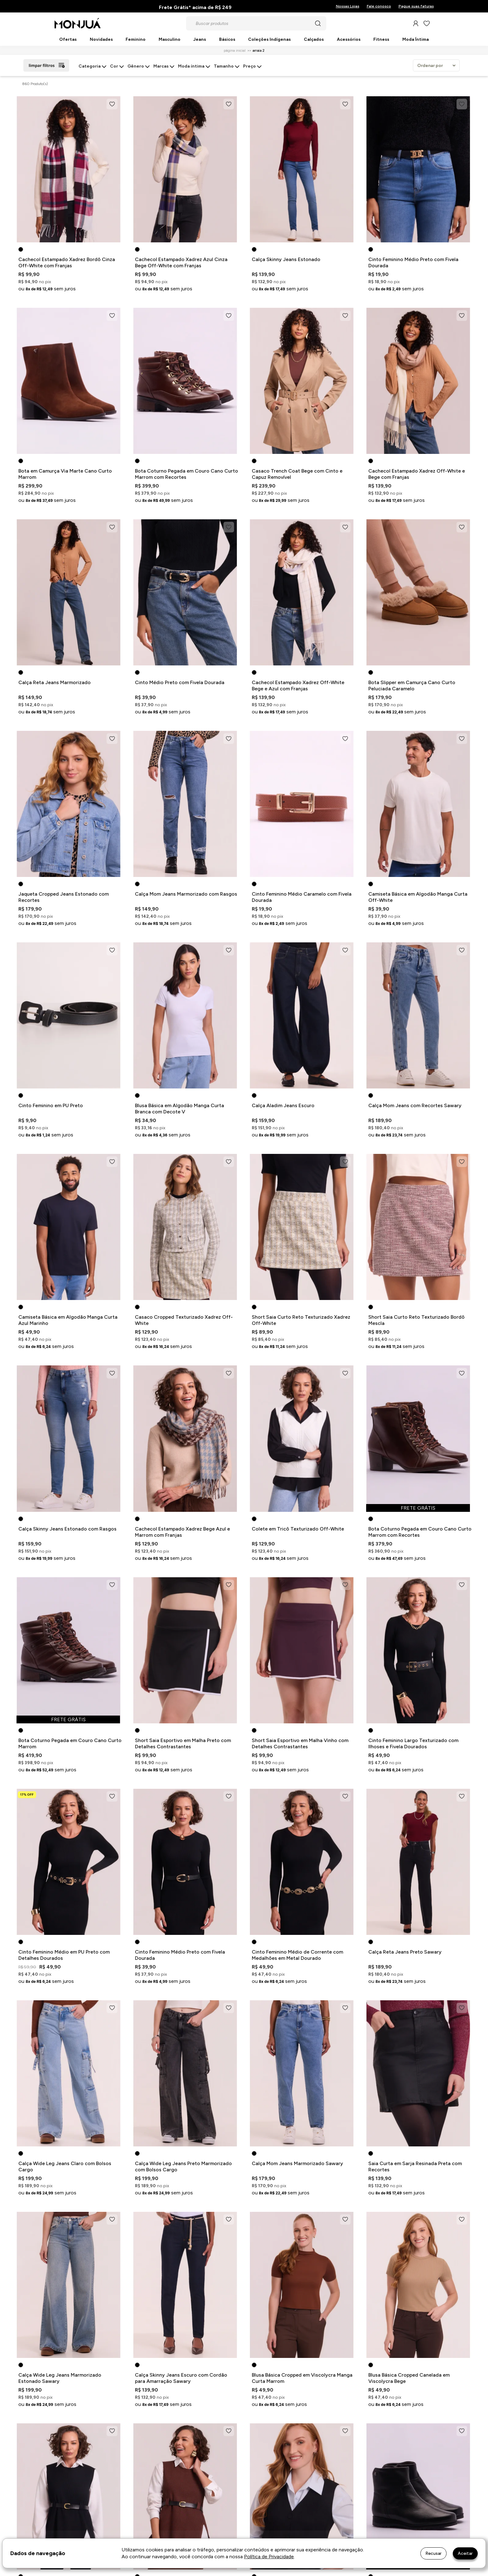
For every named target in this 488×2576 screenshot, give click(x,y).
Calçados (314, 39)
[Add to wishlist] (112, 104)
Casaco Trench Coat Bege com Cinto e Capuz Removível (297, 474)
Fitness (381, 39)
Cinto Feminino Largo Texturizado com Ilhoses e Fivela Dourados (413, 1743)
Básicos (227, 39)
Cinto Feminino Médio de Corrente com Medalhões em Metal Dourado (297, 1955)
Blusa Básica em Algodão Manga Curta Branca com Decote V (179, 1108)
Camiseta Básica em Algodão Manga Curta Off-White (417, 897)
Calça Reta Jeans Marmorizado (54, 682)
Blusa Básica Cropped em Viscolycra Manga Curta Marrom (302, 2378)
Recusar (433, 2553)
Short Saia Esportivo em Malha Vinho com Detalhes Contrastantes (300, 1743)
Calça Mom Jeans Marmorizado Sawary (297, 2163)
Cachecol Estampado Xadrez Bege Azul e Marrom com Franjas (182, 1532)
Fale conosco (379, 6)
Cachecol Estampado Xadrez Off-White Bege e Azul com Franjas (298, 685)
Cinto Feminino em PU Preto (50, 1105)
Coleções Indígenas (269, 39)
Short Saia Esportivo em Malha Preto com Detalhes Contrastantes (183, 1743)
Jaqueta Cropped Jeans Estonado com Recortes (63, 897)
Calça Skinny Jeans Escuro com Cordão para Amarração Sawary (181, 2378)
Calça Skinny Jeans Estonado (286, 259)
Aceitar (465, 2553)
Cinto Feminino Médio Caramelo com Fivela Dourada (302, 897)
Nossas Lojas (347, 6)
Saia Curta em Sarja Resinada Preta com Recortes (415, 2166)
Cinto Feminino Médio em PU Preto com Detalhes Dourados (64, 1955)
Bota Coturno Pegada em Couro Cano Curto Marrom (70, 1743)
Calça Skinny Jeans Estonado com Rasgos (67, 1529)
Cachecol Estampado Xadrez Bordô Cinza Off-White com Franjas (66, 262)
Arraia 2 (258, 50)
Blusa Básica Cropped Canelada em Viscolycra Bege (409, 2378)
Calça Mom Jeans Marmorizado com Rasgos (186, 894)
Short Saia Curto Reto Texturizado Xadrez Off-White (301, 1320)
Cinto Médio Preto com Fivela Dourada (179, 682)
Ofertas (68, 39)
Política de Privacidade (269, 2556)
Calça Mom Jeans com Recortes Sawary (415, 1105)
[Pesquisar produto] (317, 23)
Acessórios (349, 39)
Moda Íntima (415, 39)
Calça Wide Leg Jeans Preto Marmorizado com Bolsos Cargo (183, 2166)
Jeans (199, 39)
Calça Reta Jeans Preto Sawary (405, 1952)
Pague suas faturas (416, 6)
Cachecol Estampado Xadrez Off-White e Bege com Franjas (416, 474)
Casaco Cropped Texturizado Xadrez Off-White (184, 1320)
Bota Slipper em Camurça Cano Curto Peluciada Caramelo (411, 685)
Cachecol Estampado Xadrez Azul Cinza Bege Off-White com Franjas (181, 262)
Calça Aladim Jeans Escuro (283, 1105)
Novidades (101, 39)
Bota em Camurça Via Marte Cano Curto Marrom (65, 474)
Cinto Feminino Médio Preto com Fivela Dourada (413, 262)
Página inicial (235, 50)
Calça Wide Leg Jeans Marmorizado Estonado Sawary (59, 2378)
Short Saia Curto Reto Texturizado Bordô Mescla (416, 1320)
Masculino (169, 39)
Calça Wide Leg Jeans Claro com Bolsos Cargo (64, 2166)
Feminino (136, 39)
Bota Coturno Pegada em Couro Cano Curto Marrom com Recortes (186, 474)
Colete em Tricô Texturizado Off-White (298, 1529)
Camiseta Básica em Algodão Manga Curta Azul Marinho (67, 1320)
